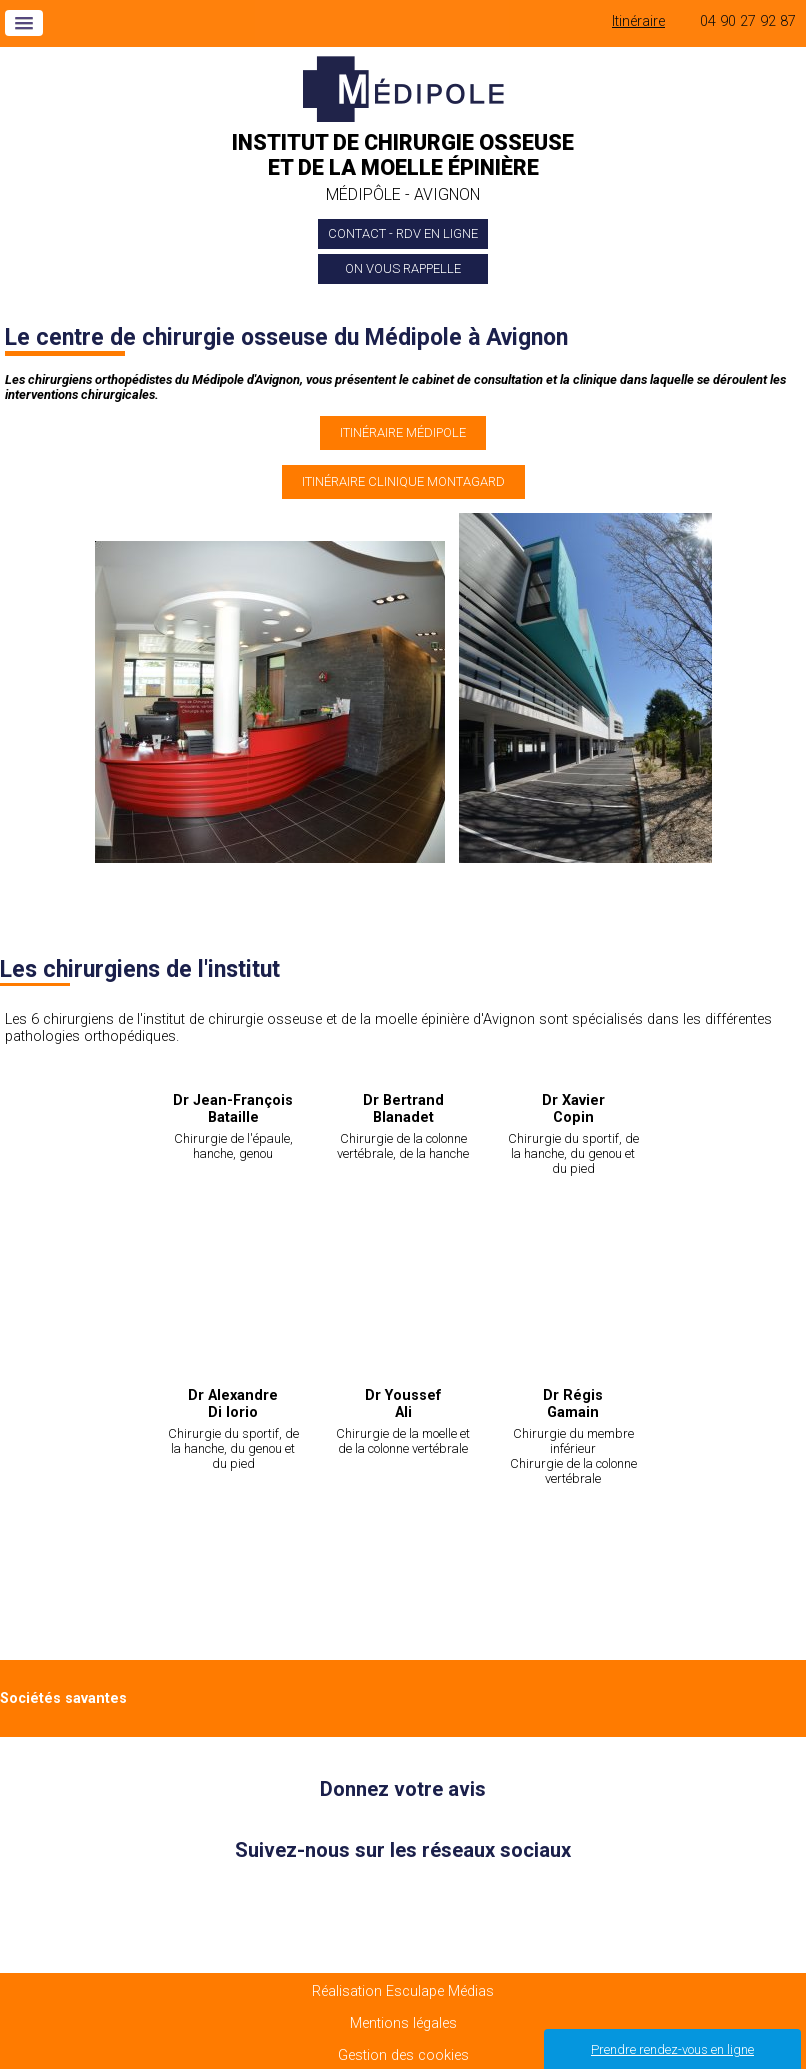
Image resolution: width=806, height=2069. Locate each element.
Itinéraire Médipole (403, 432)
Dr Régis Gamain (573, 1404)
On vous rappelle (403, 268)
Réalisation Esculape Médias (403, 1991)
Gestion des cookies (403, 2055)
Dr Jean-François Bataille (233, 1109)
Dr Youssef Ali (403, 1404)
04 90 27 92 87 (748, 21)
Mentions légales (403, 2023)
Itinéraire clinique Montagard (403, 481)
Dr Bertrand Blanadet (403, 1109)
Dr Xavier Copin (573, 1109)
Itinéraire (638, 21)
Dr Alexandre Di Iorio (233, 1404)
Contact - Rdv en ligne (403, 233)
